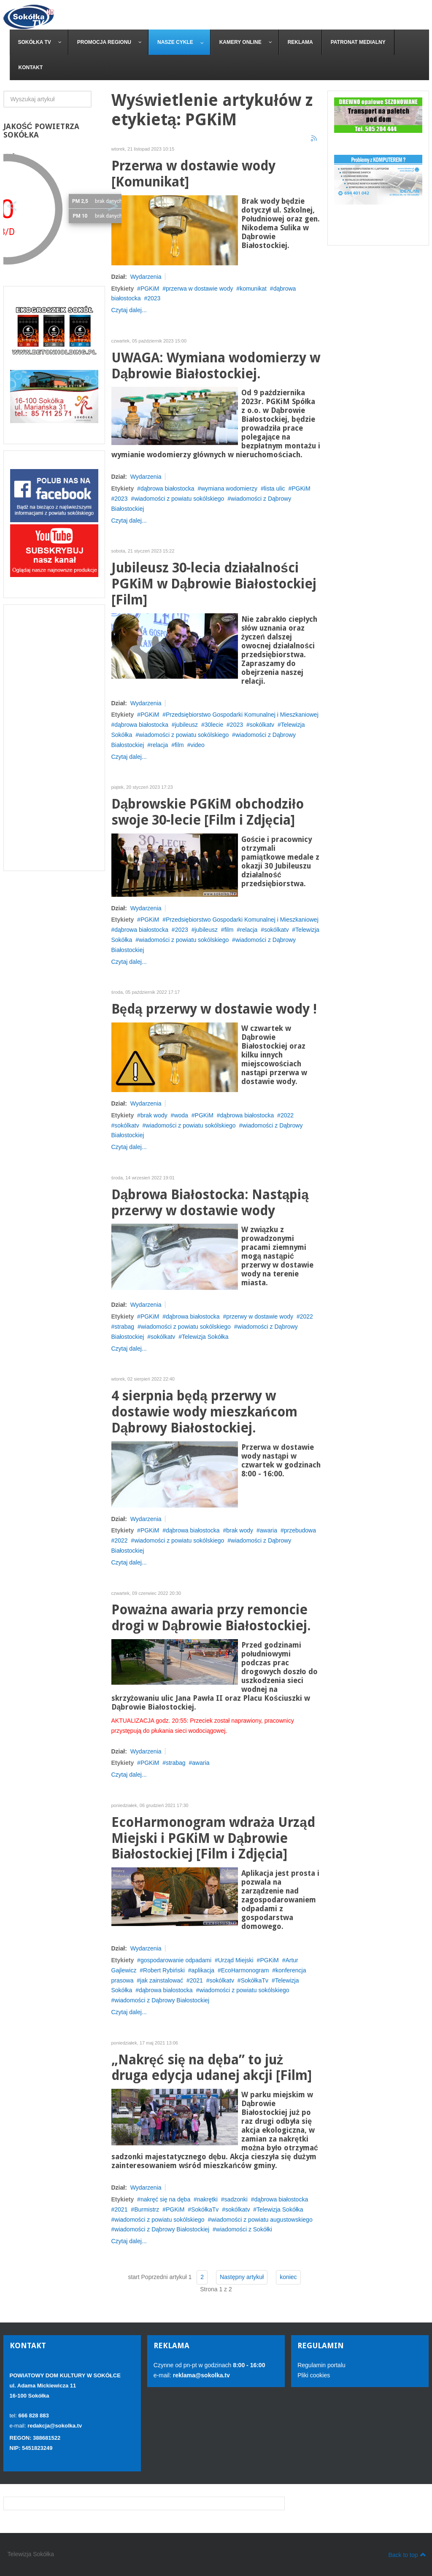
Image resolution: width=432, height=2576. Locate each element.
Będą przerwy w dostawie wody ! (214, 1009)
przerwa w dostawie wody (199, 288)
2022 (287, 1115)
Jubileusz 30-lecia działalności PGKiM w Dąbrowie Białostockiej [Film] (213, 584)
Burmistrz (146, 2209)
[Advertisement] (54, 737)
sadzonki (236, 2199)
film (179, 745)
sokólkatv (262, 724)
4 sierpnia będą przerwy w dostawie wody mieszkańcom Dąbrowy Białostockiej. (204, 1412)
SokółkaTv (254, 1980)
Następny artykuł (242, 2277)
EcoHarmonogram (245, 1970)
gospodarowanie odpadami (175, 1960)
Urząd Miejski (236, 1960)
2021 (196, 1980)
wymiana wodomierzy (229, 488)
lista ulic (274, 488)
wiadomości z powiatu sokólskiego (179, 498)
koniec (288, 2277)
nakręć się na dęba (165, 2199)
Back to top (407, 2554)
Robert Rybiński (164, 1970)
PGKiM (149, 288)
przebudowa (300, 1530)
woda (181, 1115)
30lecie (214, 724)
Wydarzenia (146, 276)
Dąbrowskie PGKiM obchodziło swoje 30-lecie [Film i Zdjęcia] (207, 812)
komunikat (253, 288)
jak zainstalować (161, 1980)
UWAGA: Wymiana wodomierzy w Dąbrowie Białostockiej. (215, 366)
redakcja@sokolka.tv (54, 2425)
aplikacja (203, 1970)
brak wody (153, 1115)
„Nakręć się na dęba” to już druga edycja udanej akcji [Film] (211, 2068)
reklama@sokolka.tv (200, 2375)
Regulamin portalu (321, 2365)
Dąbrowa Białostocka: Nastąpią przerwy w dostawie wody (210, 1203)
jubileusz (186, 724)
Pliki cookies (313, 2375)
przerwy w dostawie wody (259, 1316)
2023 (153, 298)
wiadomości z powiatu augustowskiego (261, 2219)
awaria (268, 1530)
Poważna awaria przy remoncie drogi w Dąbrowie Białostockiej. (211, 1618)
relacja (159, 745)
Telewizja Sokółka (205, 1336)
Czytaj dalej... (129, 310)
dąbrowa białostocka (167, 488)
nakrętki (207, 2199)
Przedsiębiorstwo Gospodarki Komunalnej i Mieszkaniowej (242, 714)
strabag (124, 1326)
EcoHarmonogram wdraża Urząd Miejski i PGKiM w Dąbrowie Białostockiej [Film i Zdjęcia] (213, 1838)
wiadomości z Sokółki (244, 2229)
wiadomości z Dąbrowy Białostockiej (161, 2000)
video (197, 745)
